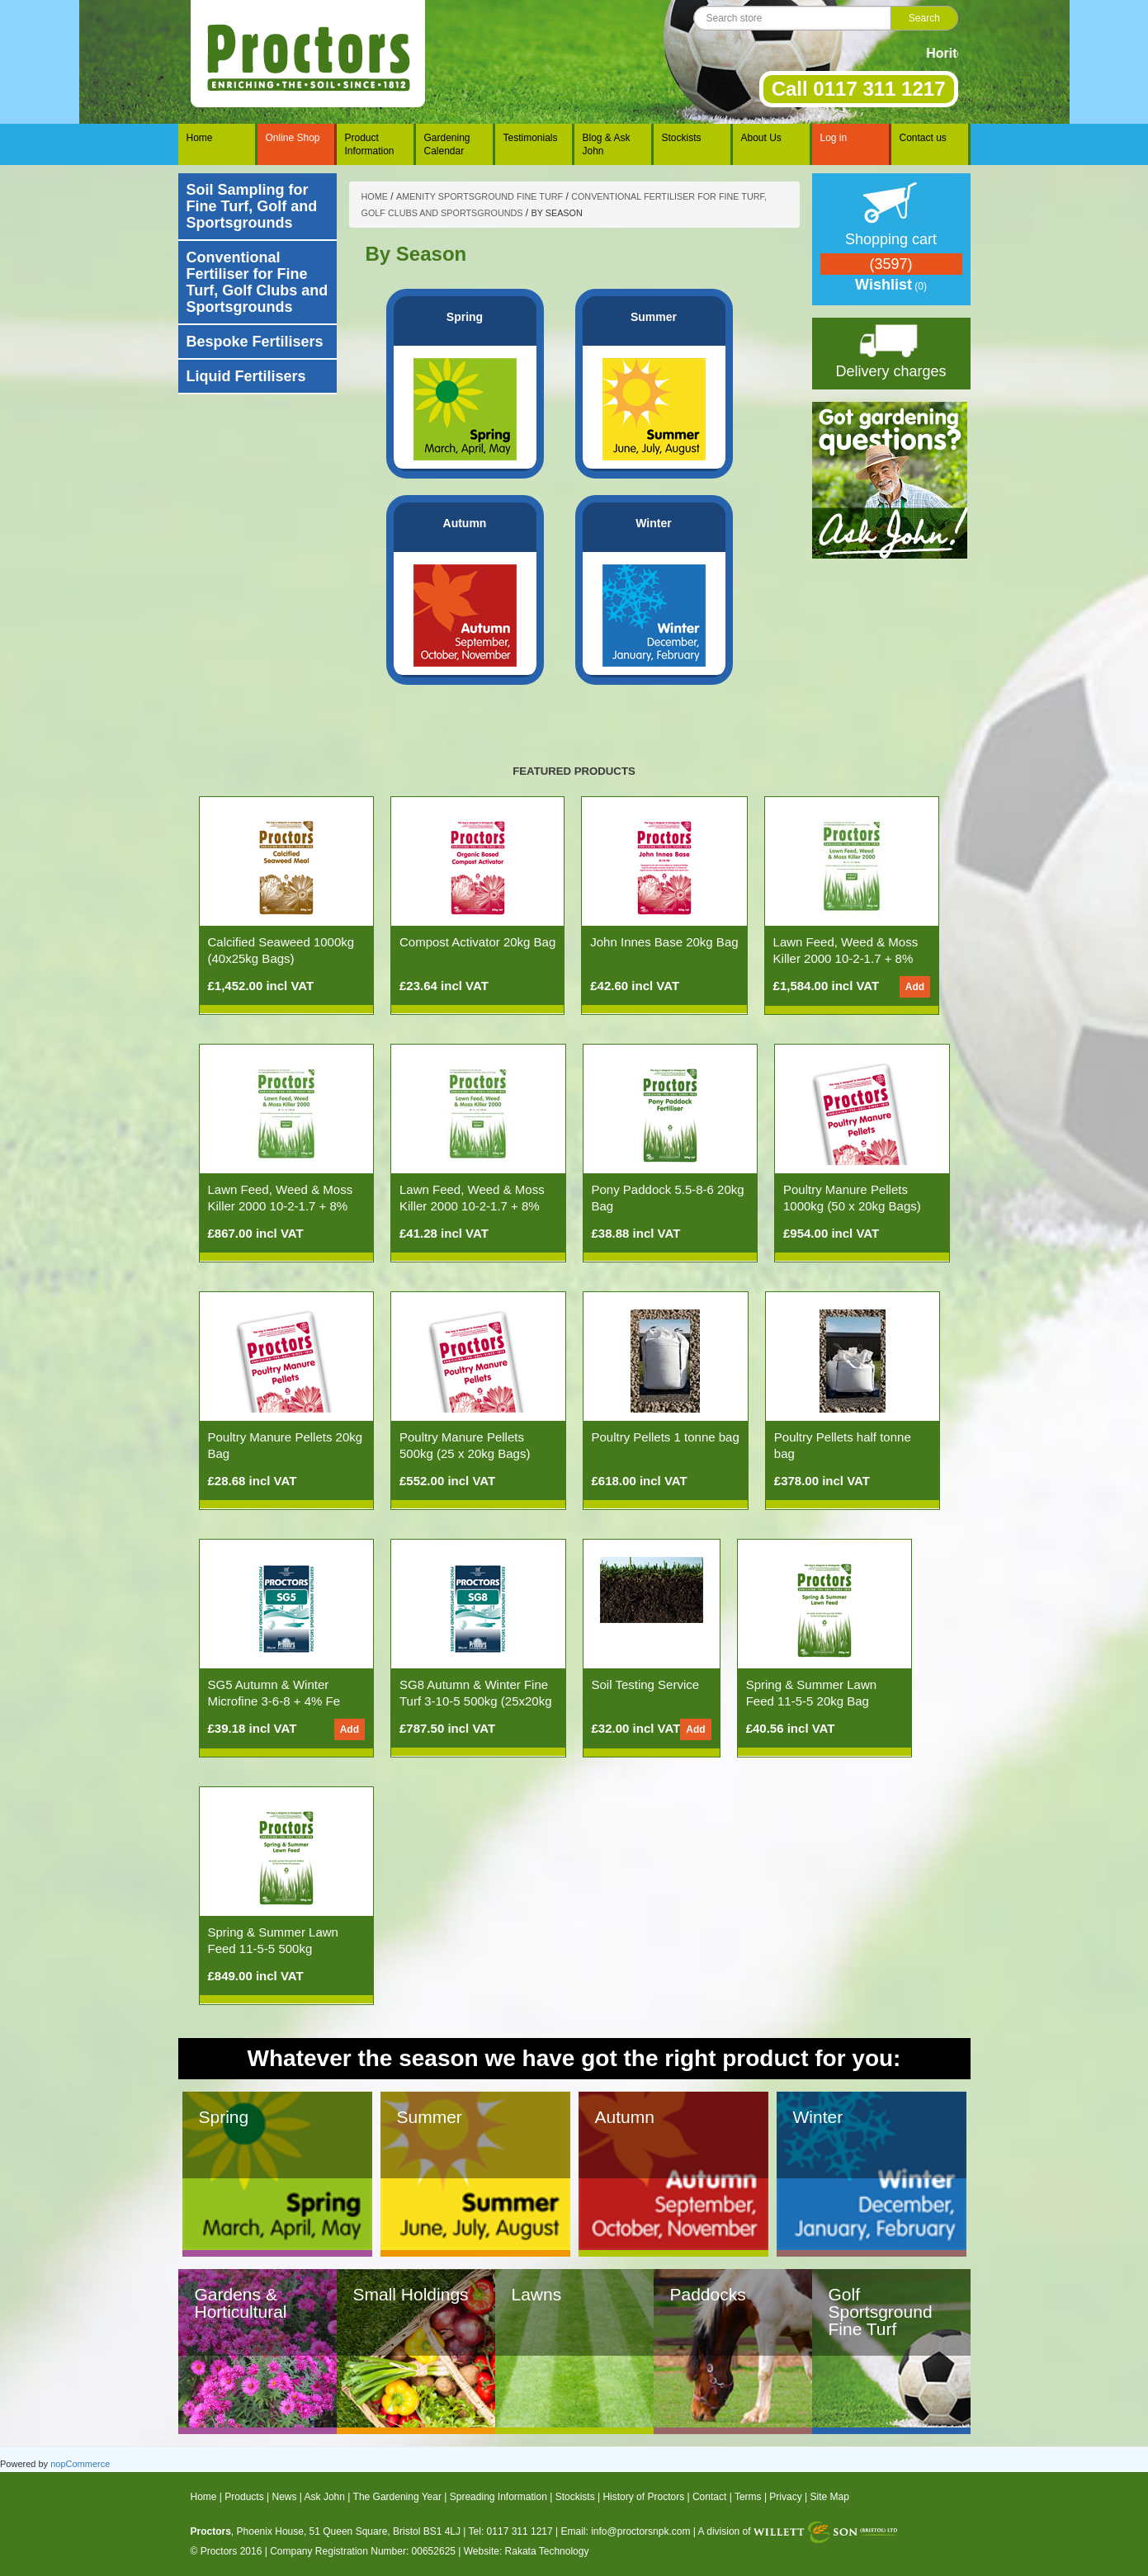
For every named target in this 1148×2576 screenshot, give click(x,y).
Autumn (465, 523)
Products (243, 2497)
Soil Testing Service (646, 1684)
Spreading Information (498, 2497)
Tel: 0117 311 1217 (511, 2531)
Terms (748, 2497)
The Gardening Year (397, 2497)
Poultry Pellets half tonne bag (842, 1445)
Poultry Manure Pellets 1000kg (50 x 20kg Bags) (852, 1197)
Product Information (369, 144)
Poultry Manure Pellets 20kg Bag (285, 1445)
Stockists (682, 138)
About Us (761, 138)
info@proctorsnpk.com (640, 2531)
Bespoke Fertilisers (255, 341)
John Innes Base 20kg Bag (664, 942)
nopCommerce (80, 2464)
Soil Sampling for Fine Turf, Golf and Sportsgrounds (252, 206)
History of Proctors (643, 2497)
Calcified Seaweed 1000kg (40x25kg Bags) (281, 950)
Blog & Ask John (607, 144)
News (284, 2497)
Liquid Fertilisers (246, 376)
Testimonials (530, 138)
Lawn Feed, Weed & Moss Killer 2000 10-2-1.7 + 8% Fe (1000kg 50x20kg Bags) (847, 958)
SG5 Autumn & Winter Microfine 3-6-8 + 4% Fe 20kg (274, 1700)
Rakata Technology (547, 2551)
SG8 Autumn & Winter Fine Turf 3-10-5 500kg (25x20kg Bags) (475, 1700)
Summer (654, 316)
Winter (653, 523)
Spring (464, 316)
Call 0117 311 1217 (859, 89)
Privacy (785, 2497)
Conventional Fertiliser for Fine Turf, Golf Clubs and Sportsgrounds (257, 282)
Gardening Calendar (447, 144)
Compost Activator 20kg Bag (477, 942)
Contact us (923, 138)
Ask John (325, 2497)
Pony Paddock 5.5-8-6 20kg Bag (668, 1197)
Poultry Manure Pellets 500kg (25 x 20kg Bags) (464, 1445)
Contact (709, 2497)
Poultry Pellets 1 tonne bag (665, 1437)
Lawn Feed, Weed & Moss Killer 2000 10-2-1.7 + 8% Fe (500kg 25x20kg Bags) (280, 1205)
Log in (834, 138)
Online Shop (293, 138)
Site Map (829, 2497)
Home (200, 138)
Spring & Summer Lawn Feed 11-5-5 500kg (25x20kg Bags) (273, 1948)
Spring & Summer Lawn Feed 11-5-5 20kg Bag (811, 1692)
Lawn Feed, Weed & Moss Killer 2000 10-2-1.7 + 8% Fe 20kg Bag (472, 1205)
